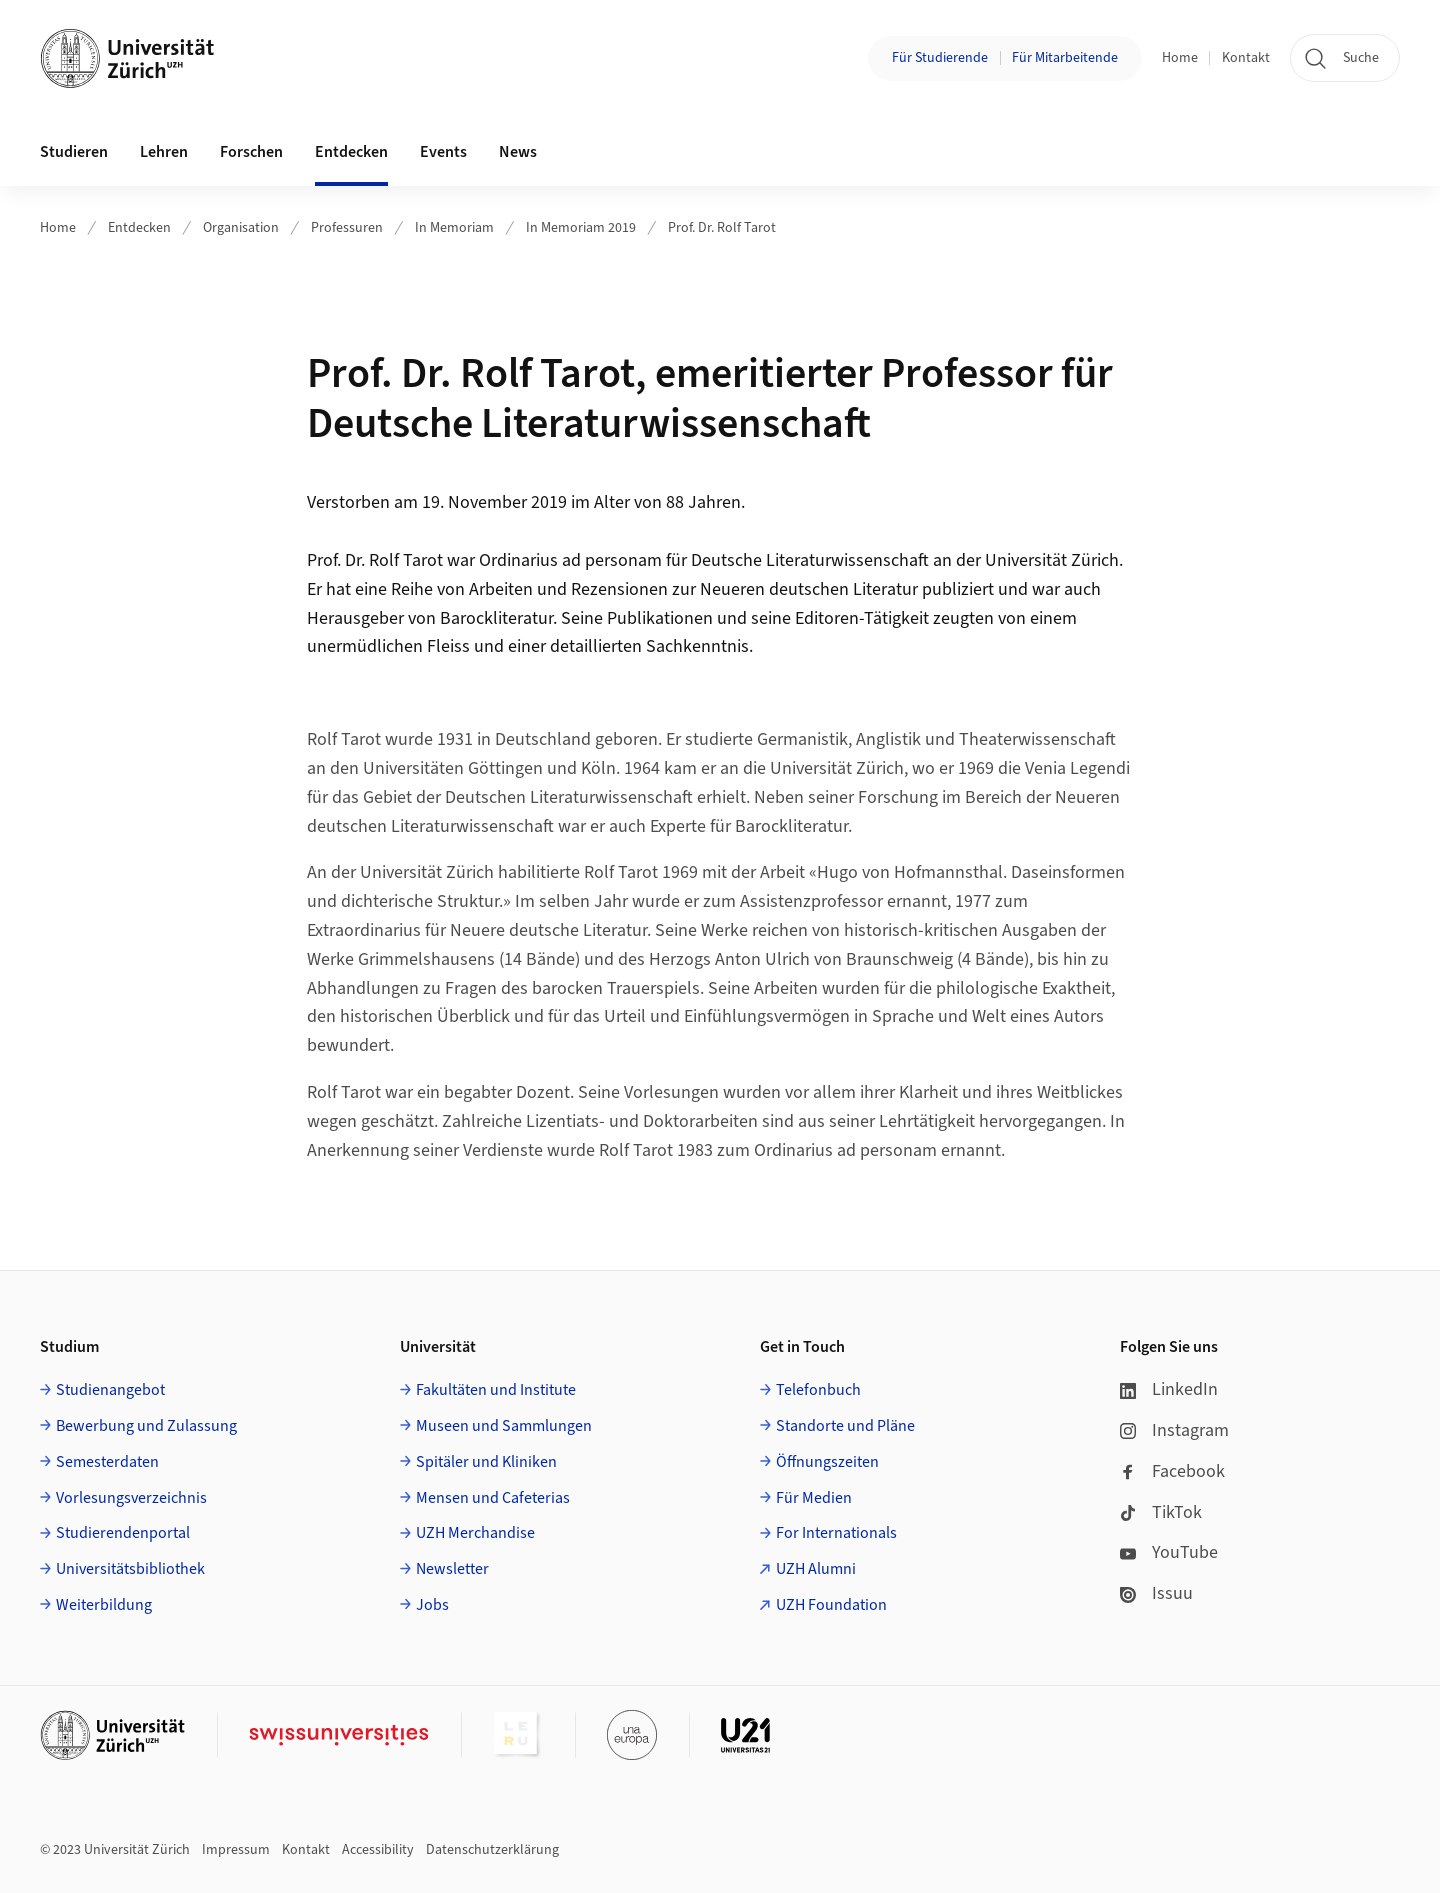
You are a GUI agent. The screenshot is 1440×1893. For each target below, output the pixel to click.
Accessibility (378, 1850)
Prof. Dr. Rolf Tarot (722, 228)
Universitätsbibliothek (130, 1569)
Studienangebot (110, 1390)
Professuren (347, 228)
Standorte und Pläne (845, 1426)
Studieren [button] (74, 152)
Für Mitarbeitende (1065, 58)
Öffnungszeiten (827, 1462)
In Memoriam (454, 228)
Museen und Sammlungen (504, 1426)
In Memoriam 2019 (581, 228)
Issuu (1156, 1593)
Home (1180, 58)
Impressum (236, 1850)
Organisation (241, 228)
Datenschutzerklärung (492, 1850)
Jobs (432, 1605)
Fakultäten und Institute (496, 1390)
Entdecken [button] (351, 152)
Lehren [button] (164, 152)
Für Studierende (940, 58)
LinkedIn (1169, 1389)
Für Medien (814, 1498)
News (518, 152)
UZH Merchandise (475, 1533)
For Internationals (836, 1533)
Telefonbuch (818, 1390)
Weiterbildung (104, 1605)
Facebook (1172, 1471)
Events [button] (443, 152)
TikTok (1161, 1512)
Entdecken (139, 228)
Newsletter (452, 1569)
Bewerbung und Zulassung (146, 1426)
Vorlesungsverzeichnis (131, 1498)
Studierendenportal (123, 1533)
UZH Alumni (816, 1569)
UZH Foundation (831, 1605)
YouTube (1169, 1552)
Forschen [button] (251, 152)
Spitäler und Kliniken (486, 1462)
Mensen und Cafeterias (493, 1498)
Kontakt (1246, 58)
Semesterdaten (107, 1462)
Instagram (1174, 1430)
